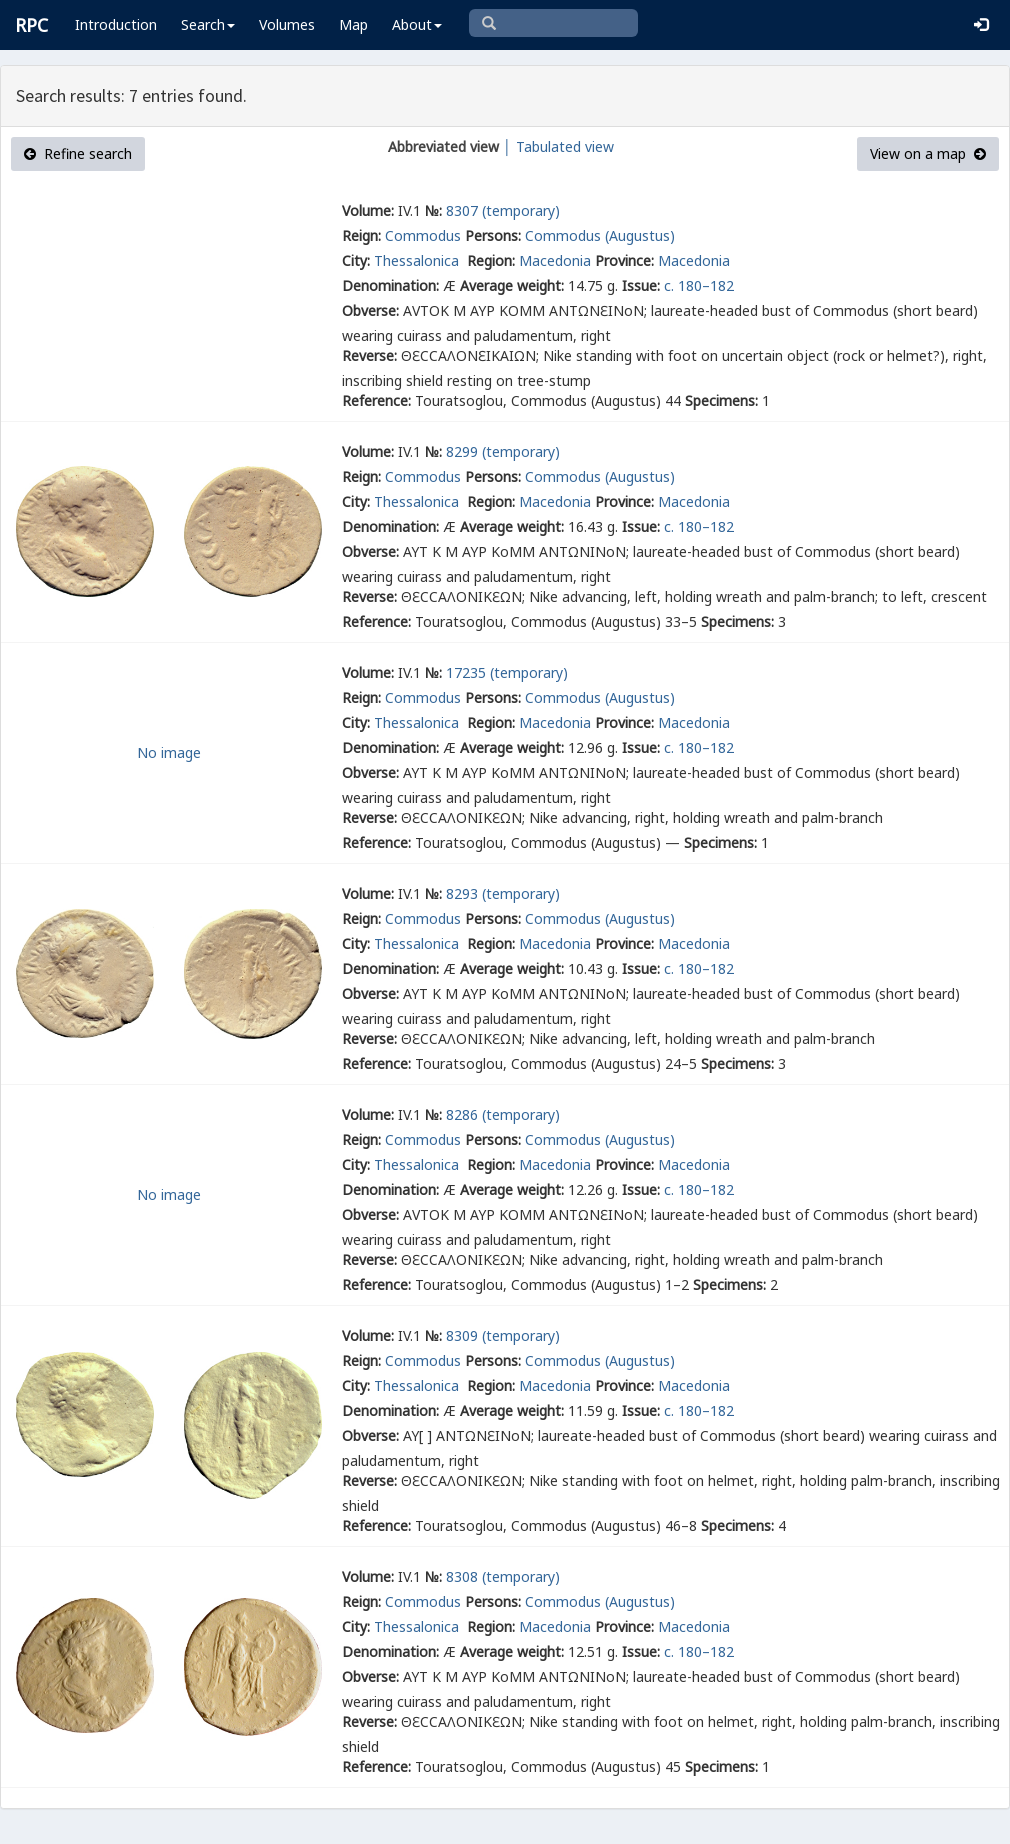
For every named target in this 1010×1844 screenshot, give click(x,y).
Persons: (493, 235)
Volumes (287, 24)
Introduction (116, 24)
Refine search (78, 153)
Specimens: (721, 400)
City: (356, 260)
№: (433, 210)
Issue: (641, 285)
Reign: (361, 235)
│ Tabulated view (556, 146)
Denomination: (390, 285)
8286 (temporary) (503, 1114)
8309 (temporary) (503, 1335)
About (417, 24)
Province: (624, 260)
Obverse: (370, 310)
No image (169, 752)
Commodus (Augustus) (600, 235)
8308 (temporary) (503, 1576)
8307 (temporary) (503, 210)
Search (208, 24)
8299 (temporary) (503, 451)
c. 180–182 (699, 285)
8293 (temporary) (503, 893)
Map (353, 24)
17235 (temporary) (507, 672)
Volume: (368, 210)
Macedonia (555, 260)
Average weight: (512, 285)
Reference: (376, 400)
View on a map (928, 153)
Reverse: (369, 355)
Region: (491, 260)
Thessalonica (418, 260)
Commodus (423, 235)
